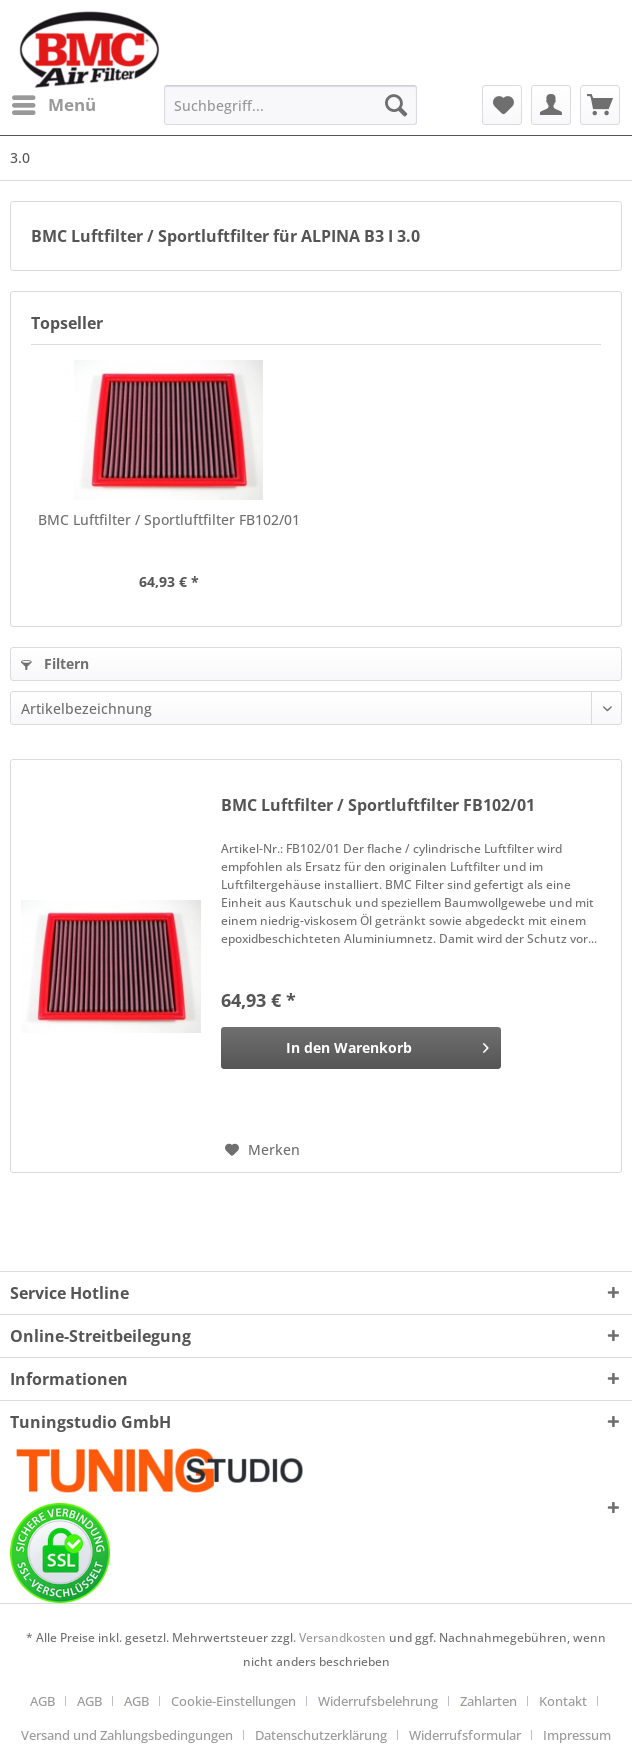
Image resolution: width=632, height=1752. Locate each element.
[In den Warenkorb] (361, 1048)
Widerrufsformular (465, 1735)
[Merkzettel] (502, 105)
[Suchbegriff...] (290, 105)
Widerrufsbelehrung (378, 1701)
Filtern (55, 663)
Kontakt (563, 1701)
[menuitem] (53, 105)
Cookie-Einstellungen (233, 1701)
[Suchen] (396, 105)
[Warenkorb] (600, 105)
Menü (54, 102)
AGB (42, 1701)
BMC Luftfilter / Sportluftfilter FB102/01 (169, 519)
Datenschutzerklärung (321, 1735)
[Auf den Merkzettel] (262, 1150)
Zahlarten (488, 1701)
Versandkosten (342, 1637)
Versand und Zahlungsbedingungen (127, 1735)
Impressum (577, 1735)
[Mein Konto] (551, 105)
